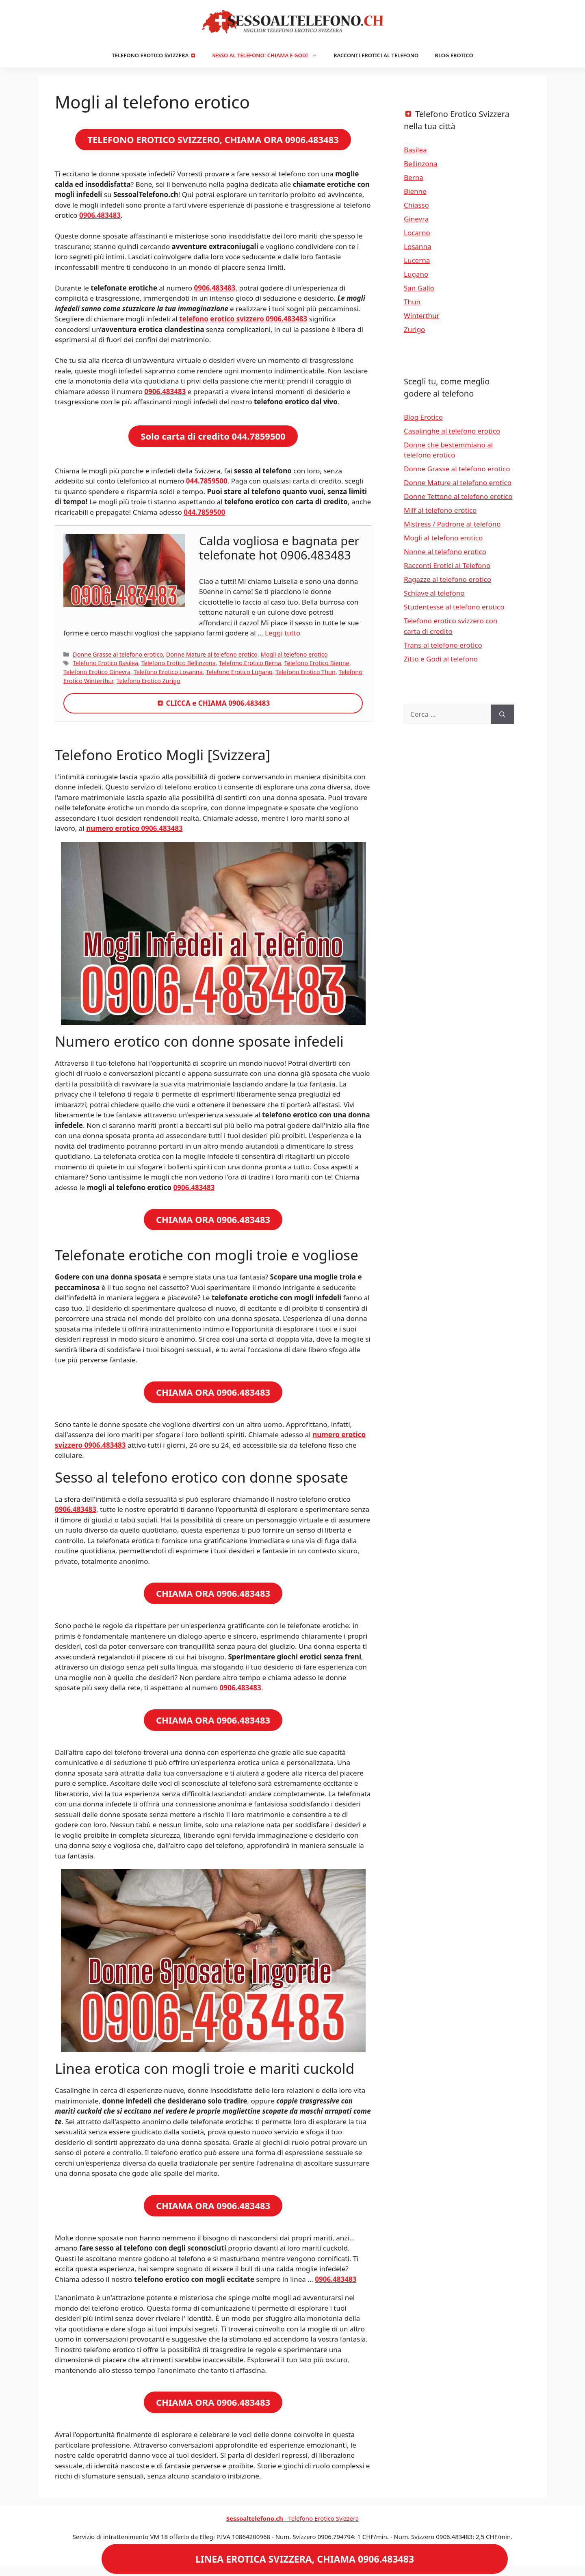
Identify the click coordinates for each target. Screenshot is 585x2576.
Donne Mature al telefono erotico (212, 654)
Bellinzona (421, 163)
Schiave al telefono (434, 593)
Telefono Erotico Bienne (316, 663)
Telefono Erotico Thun (305, 672)
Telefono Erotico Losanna (168, 672)
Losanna (417, 246)
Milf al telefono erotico (440, 510)
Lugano (416, 274)
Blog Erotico (454, 55)
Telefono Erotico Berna (250, 663)
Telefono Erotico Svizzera (153, 55)
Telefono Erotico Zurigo (148, 681)
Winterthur (422, 315)
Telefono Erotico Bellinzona (178, 663)
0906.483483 (194, 1187)
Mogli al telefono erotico (293, 654)
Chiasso (416, 205)
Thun (412, 301)
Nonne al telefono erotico (445, 551)
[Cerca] (502, 714)
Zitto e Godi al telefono (441, 659)
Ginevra (416, 218)
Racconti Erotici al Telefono (376, 55)
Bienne (415, 191)
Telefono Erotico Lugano (239, 672)
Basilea (415, 149)
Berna (413, 177)
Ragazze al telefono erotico (447, 579)
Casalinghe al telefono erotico (452, 431)
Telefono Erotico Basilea (105, 663)
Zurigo (414, 329)
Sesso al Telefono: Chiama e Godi (268, 55)
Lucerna (417, 260)
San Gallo (419, 288)
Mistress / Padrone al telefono (452, 524)
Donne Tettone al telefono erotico (458, 496)
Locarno (417, 232)
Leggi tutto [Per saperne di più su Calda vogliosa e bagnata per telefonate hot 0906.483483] (282, 632)
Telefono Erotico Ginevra (96, 672)
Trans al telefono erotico (443, 645)
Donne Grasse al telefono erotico (118, 654)
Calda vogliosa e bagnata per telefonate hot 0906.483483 (279, 548)
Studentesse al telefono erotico (454, 606)
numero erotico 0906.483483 (134, 828)
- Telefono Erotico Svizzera (292, 2518)
